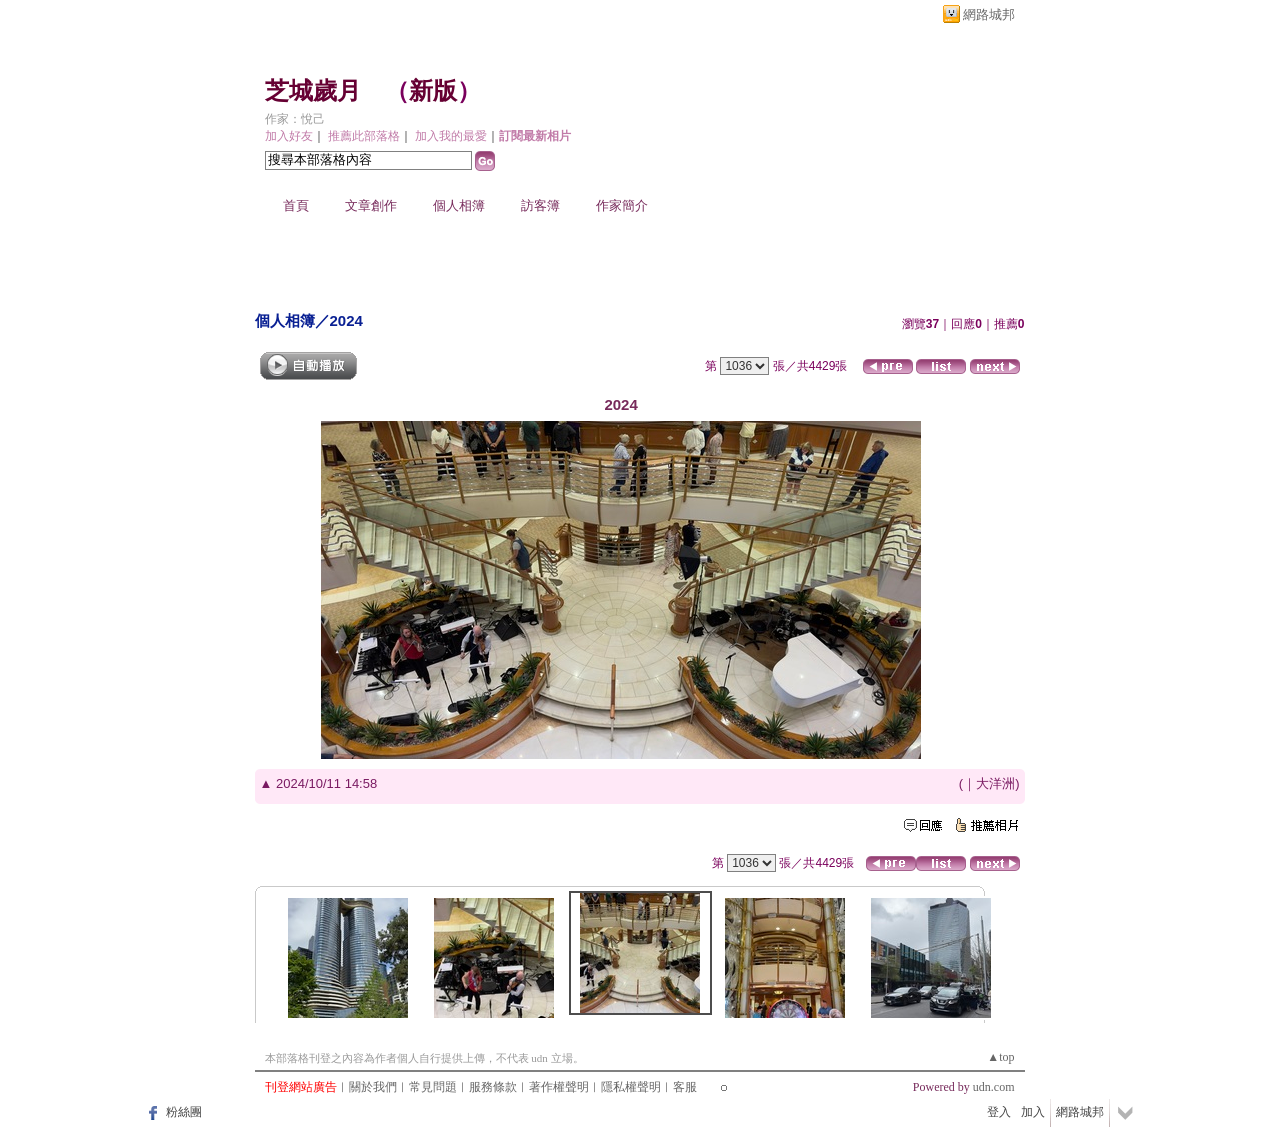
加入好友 (289, 136)
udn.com (994, 1087)
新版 (433, 91)
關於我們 (373, 1087)
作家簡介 (622, 205)
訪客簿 (540, 205)
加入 (1033, 1112)
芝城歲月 (313, 91)
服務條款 (493, 1087)
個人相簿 (459, 205)
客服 (685, 1087)
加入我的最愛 (451, 136)
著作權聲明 (559, 1087)
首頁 (296, 205)
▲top (1000, 1057)
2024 (346, 320)
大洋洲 (995, 783)
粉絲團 (184, 1112)
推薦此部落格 (364, 136)
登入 (999, 1112)
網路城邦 (989, 14)
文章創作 (371, 205)
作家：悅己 (295, 119)
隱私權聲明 (631, 1087)
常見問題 (433, 1087)
